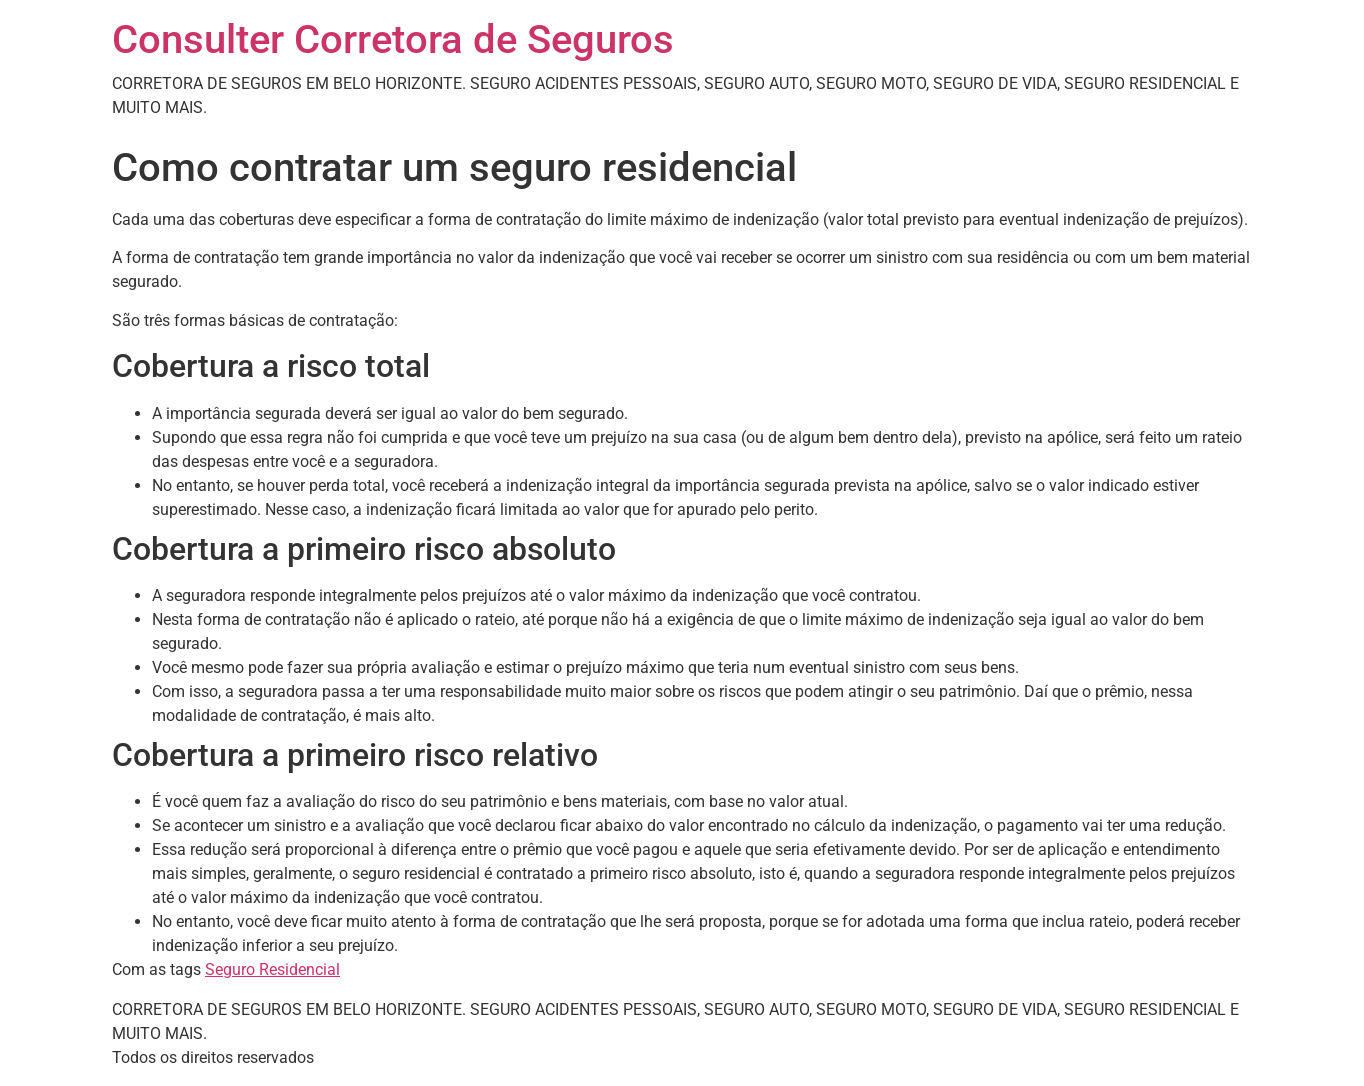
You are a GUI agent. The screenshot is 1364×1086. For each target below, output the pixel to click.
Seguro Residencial (272, 969)
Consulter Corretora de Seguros (393, 39)
